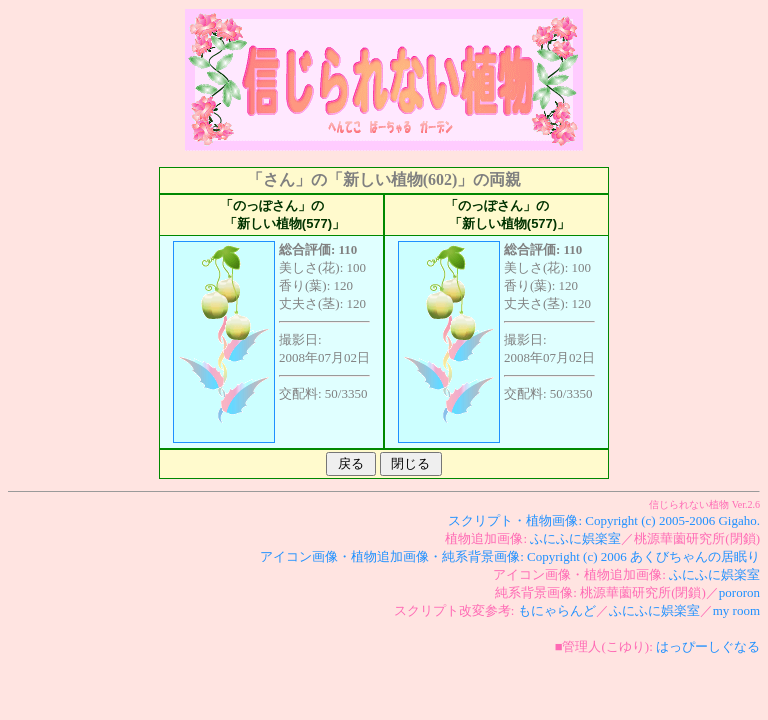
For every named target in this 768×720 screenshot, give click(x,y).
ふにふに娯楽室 (575, 538)
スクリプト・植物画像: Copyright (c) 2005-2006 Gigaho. (604, 520)
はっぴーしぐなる (708, 646)
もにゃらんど (557, 610)
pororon (739, 592)
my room (736, 610)
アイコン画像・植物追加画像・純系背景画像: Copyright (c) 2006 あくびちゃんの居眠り (510, 556)
